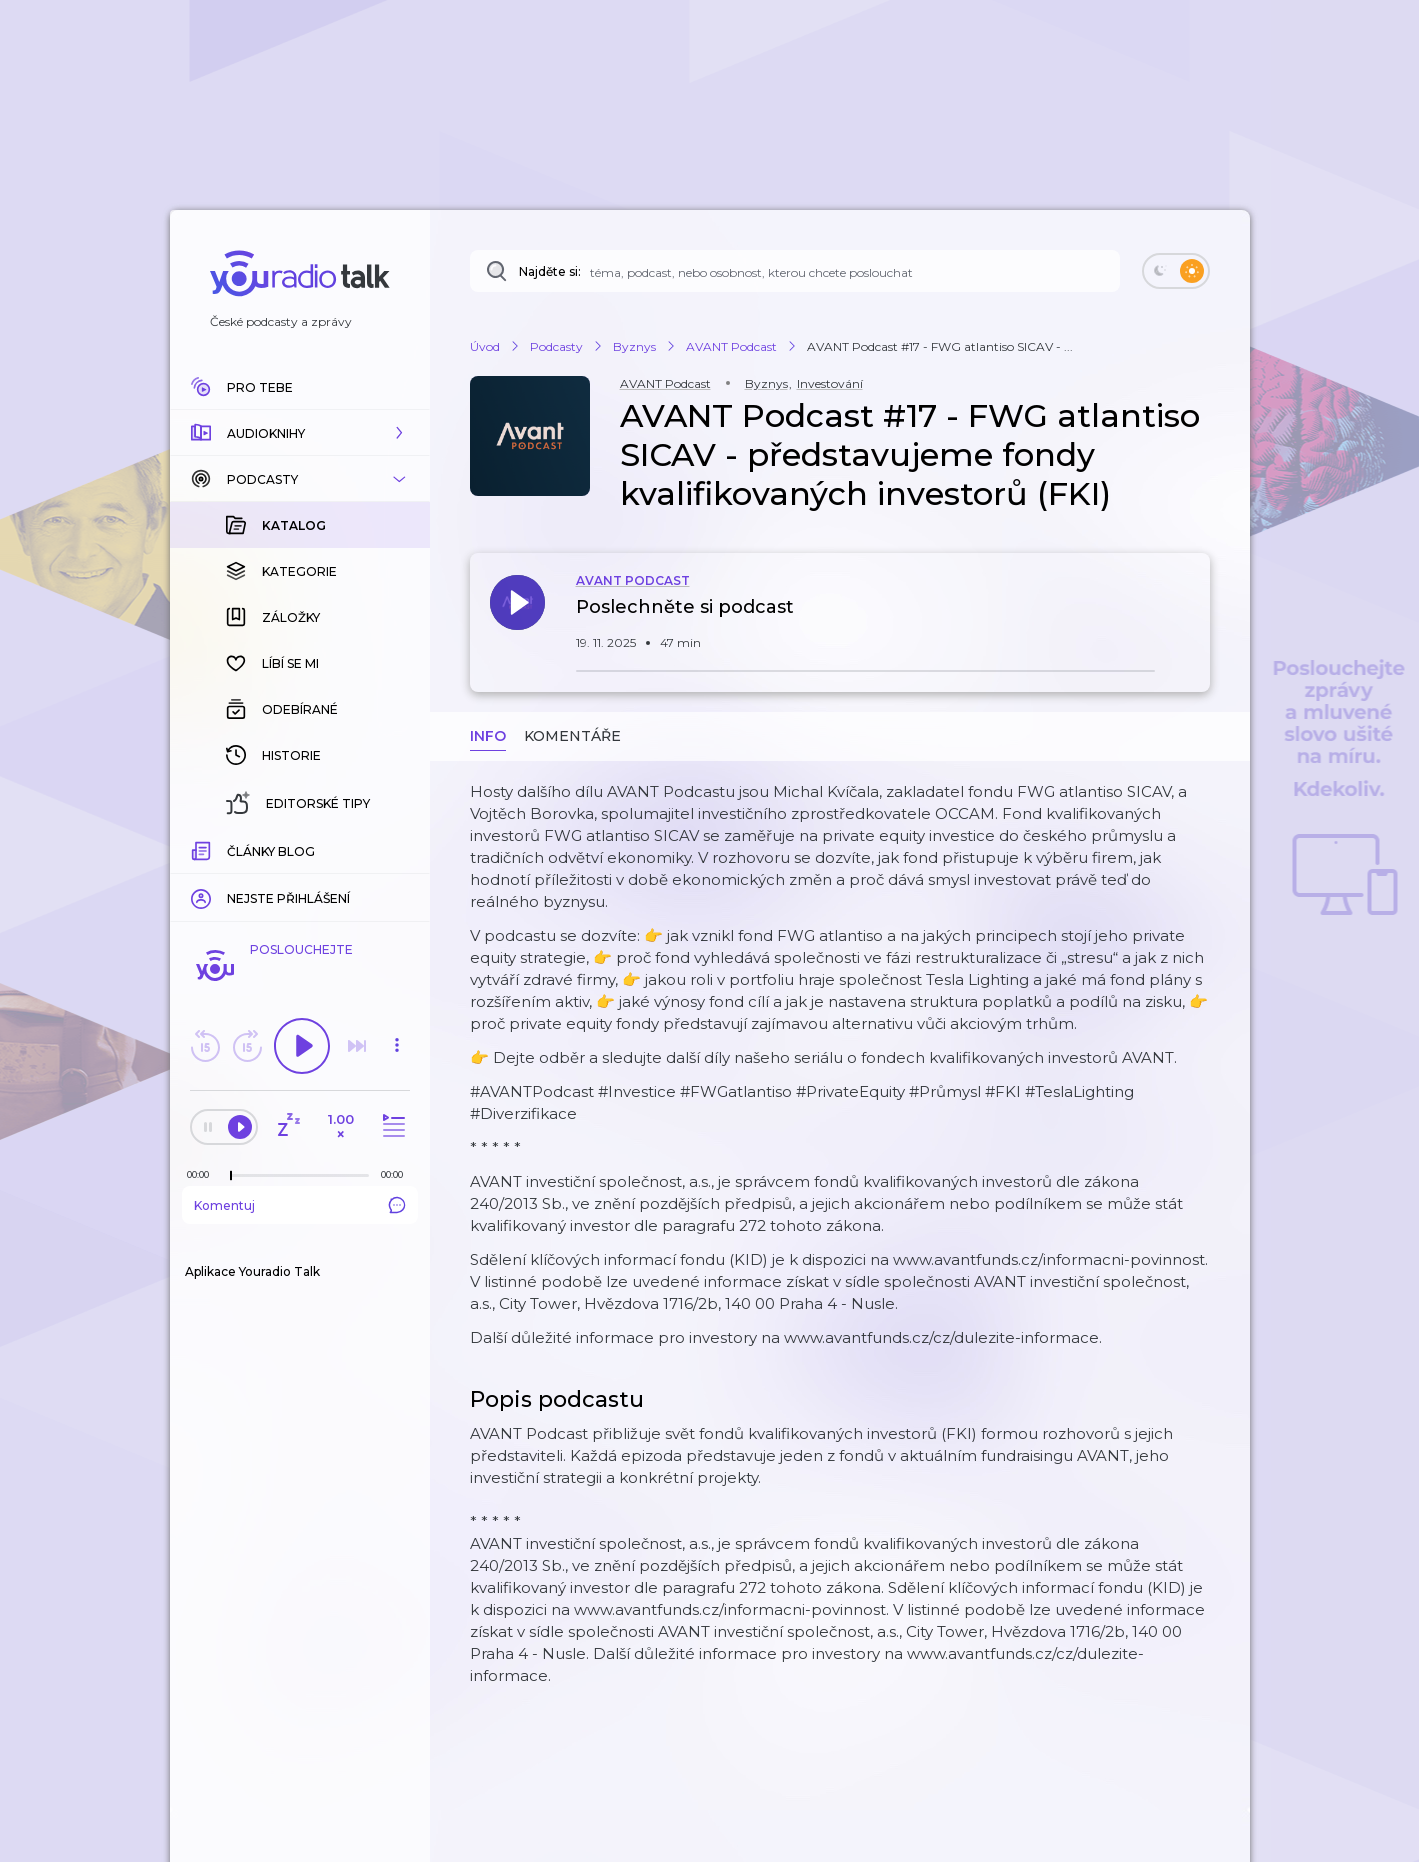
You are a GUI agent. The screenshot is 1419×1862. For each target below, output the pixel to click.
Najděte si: (550, 271)
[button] (300, 433)
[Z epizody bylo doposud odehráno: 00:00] (203, 1174)
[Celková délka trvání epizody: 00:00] (397, 1174)
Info (488, 736)
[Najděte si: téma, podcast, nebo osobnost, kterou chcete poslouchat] (795, 271)
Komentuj (300, 1205)
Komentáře (572, 736)
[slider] (231, 1176)
